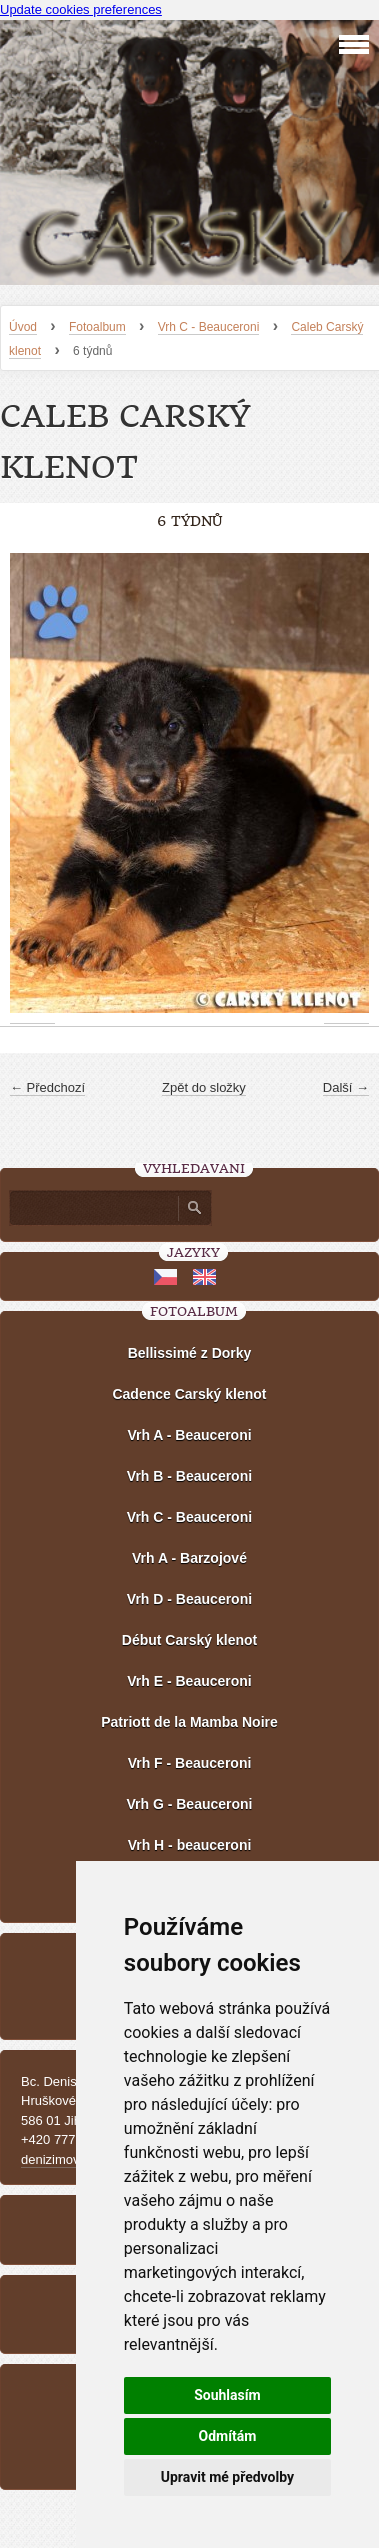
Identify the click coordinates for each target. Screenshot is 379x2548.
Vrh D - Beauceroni (189, 1599)
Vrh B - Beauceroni (189, 1476)
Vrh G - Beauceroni (189, 1804)
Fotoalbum (97, 327)
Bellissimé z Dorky (190, 1353)
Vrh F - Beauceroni (190, 1763)
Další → (346, 1087)
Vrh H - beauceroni (190, 1845)
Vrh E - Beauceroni (189, 1681)
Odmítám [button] (227, 2436)
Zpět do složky (204, 1087)
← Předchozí (47, 1087)
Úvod (23, 327)
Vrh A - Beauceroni (189, 1435)
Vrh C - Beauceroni (209, 327)
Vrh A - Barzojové (189, 1558)
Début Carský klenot (189, 1640)
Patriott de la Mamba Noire (189, 1722)
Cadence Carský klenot (189, 1394)
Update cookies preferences (81, 9)
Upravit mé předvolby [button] (227, 2477)
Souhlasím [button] (227, 2395)
